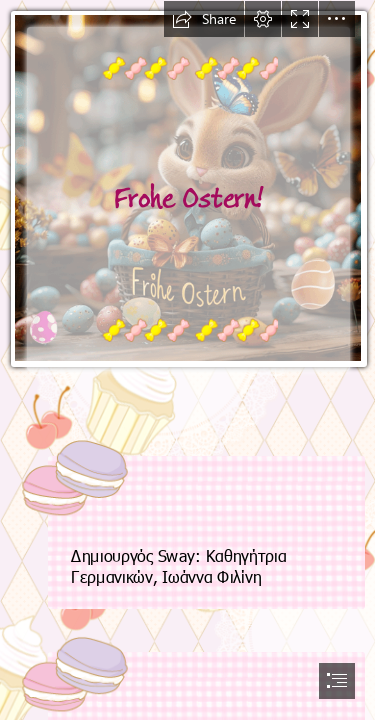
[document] (187, 360)
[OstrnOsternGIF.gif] (187, 206)
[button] (204, 19)
